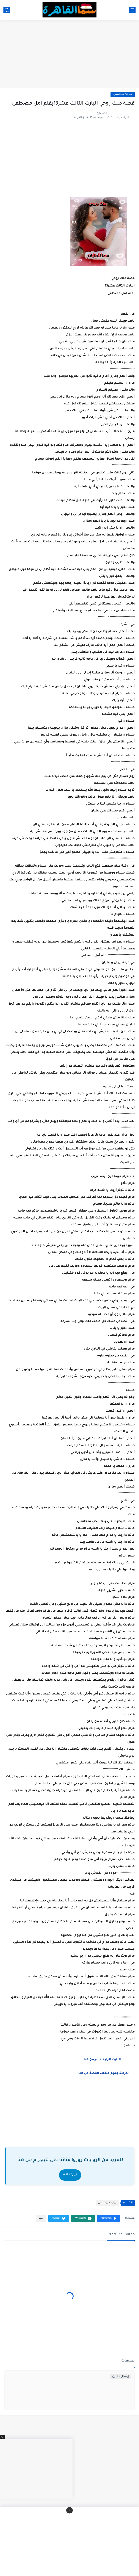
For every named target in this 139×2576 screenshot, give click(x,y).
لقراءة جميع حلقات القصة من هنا (103, 2073)
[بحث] (6, 10)
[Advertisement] (69, 54)
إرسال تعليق (120, 2376)
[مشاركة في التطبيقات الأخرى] (41, 2218)
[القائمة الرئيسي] (132, 10)
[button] (108, 2218)
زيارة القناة (70, 2175)
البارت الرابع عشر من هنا (103, 2059)
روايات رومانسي (122, 94)
